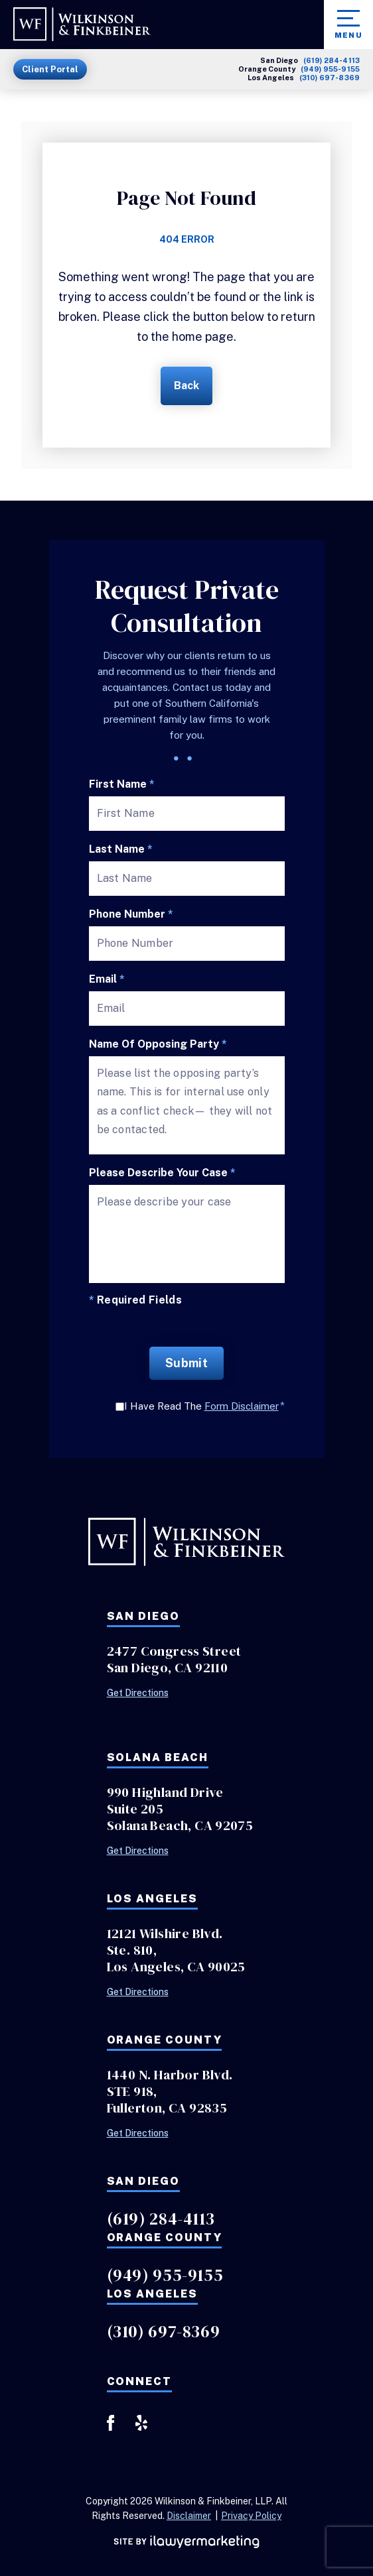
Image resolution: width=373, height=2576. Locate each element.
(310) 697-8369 (329, 78)
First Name (122, 784)
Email (107, 979)
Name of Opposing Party (158, 1044)
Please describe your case (162, 1173)
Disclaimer (189, 2515)
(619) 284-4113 (331, 60)
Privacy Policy (251, 2515)
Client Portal (50, 69)
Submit (186, 1363)
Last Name (121, 849)
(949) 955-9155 (330, 69)
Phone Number (131, 914)
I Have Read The (204, 1406)
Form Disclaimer (241, 1406)
